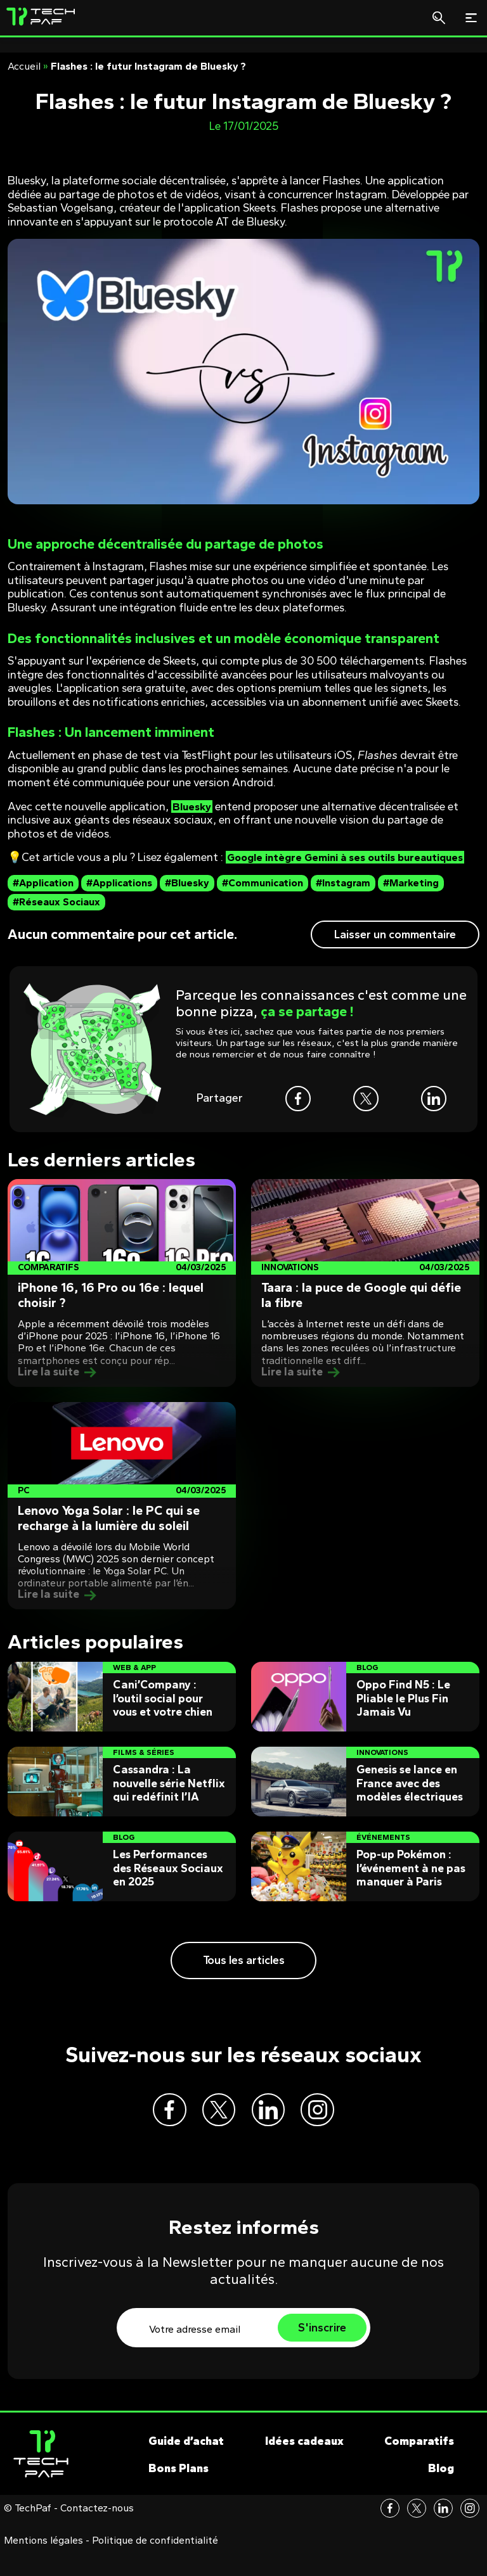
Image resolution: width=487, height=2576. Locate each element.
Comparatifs (419, 2465)
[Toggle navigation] (471, 18)
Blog (441, 2492)
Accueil (24, 66)
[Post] (122, 1297)
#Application (43, 897)
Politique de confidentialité (155, 2565)
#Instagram (343, 897)
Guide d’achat (186, 2465)
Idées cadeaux (304, 2465)
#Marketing (411, 897)
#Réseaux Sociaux (56, 916)
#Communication (262, 897)
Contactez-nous (97, 2532)
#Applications (119, 897)
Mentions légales (43, 2565)
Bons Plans (178, 2492)
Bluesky (193, 806)
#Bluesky (187, 897)
